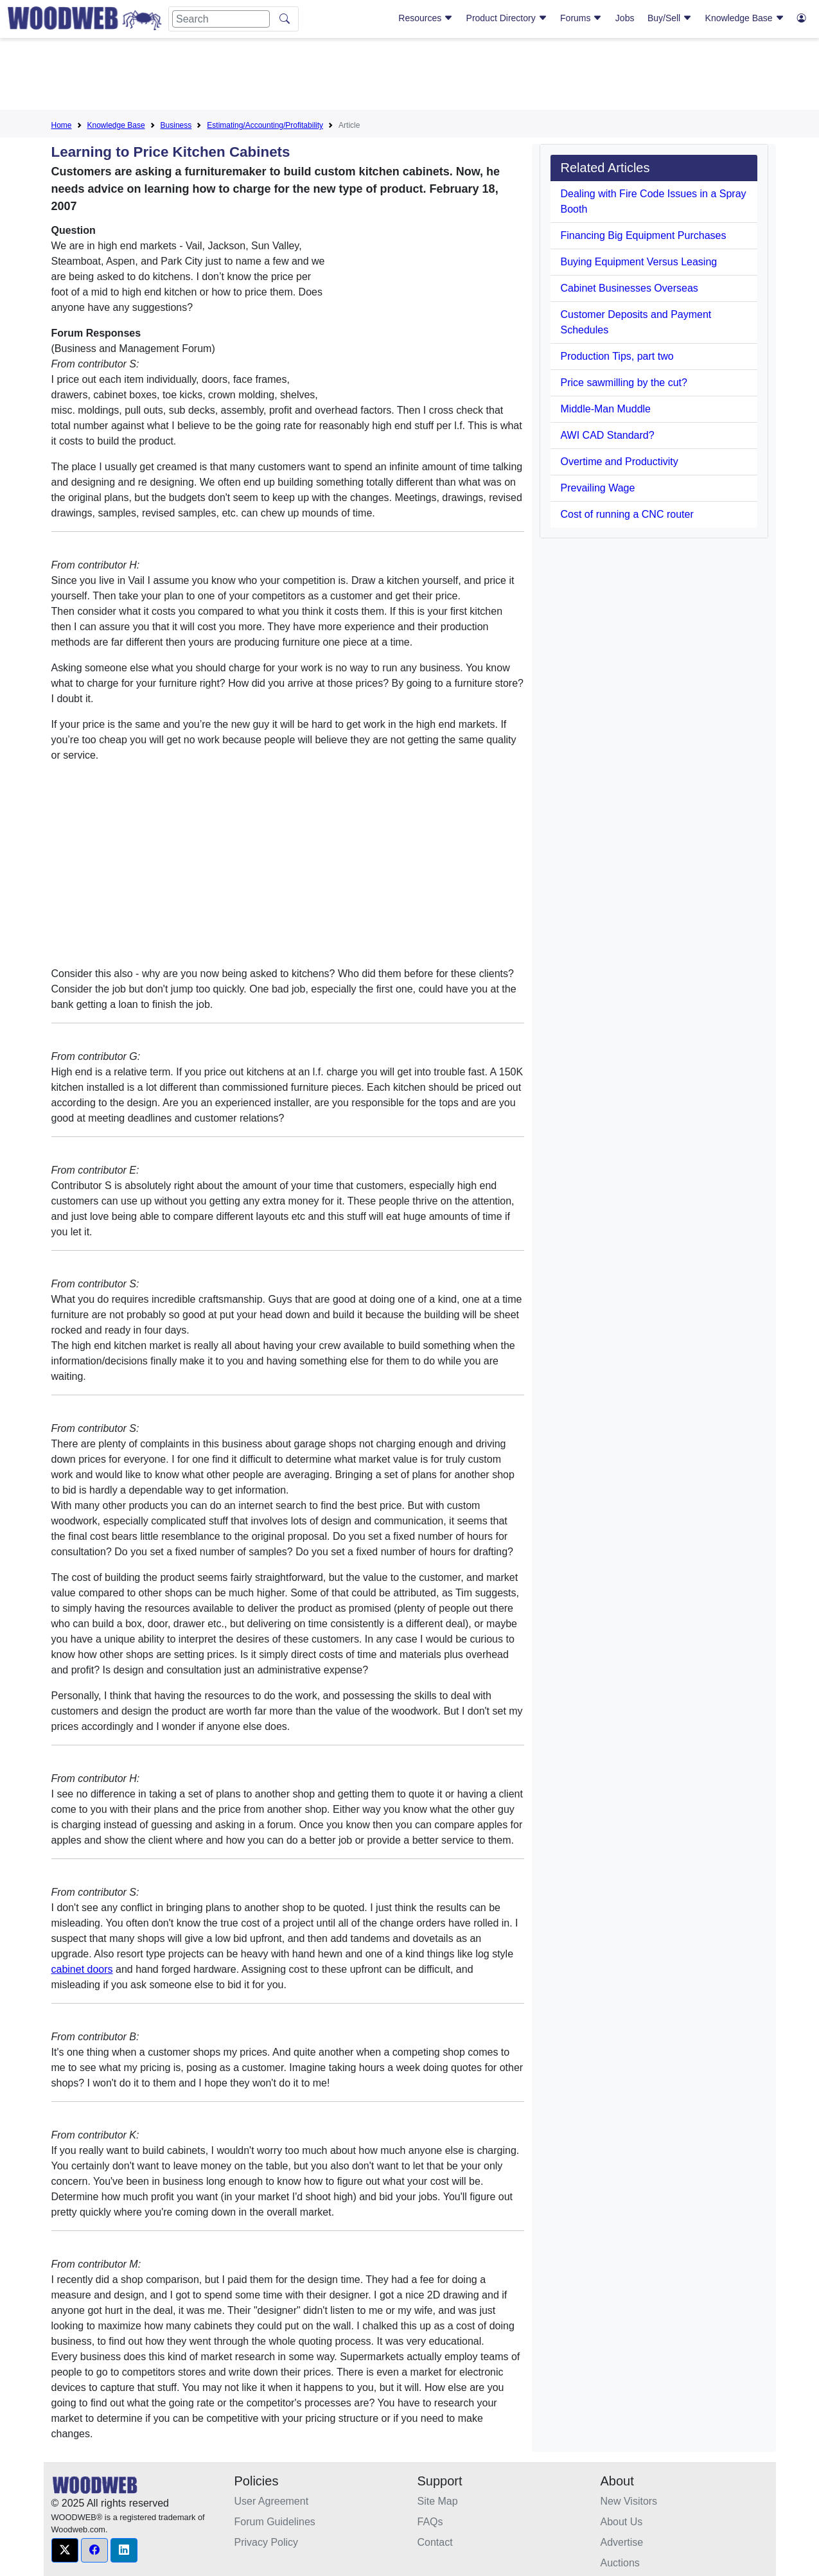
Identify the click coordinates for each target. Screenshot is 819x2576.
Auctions (620, 2562)
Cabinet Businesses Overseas (629, 288)
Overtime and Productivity (619, 461)
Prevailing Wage (598, 487)
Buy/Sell (669, 18)
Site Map (438, 2501)
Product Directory (506, 18)
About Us (622, 2521)
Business (176, 125)
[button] (64, 2550)
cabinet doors (82, 1969)
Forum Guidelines (274, 2521)
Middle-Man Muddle (606, 408)
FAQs (430, 2521)
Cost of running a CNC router (627, 514)
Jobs (625, 18)
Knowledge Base (744, 18)
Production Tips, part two (617, 356)
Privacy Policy (266, 2542)
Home (61, 125)
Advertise (622, 2542)
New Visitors (629, 2501)
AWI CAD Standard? (608, 435)
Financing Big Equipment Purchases (644, 235)
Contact (435, 2542)
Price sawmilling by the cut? (624, 382)
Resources (425, 18)
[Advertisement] (410, 76)
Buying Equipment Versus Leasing (639, 261)
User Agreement (271, 2501)
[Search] (221, 19)
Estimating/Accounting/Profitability (265, 125)
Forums (581, 18)
